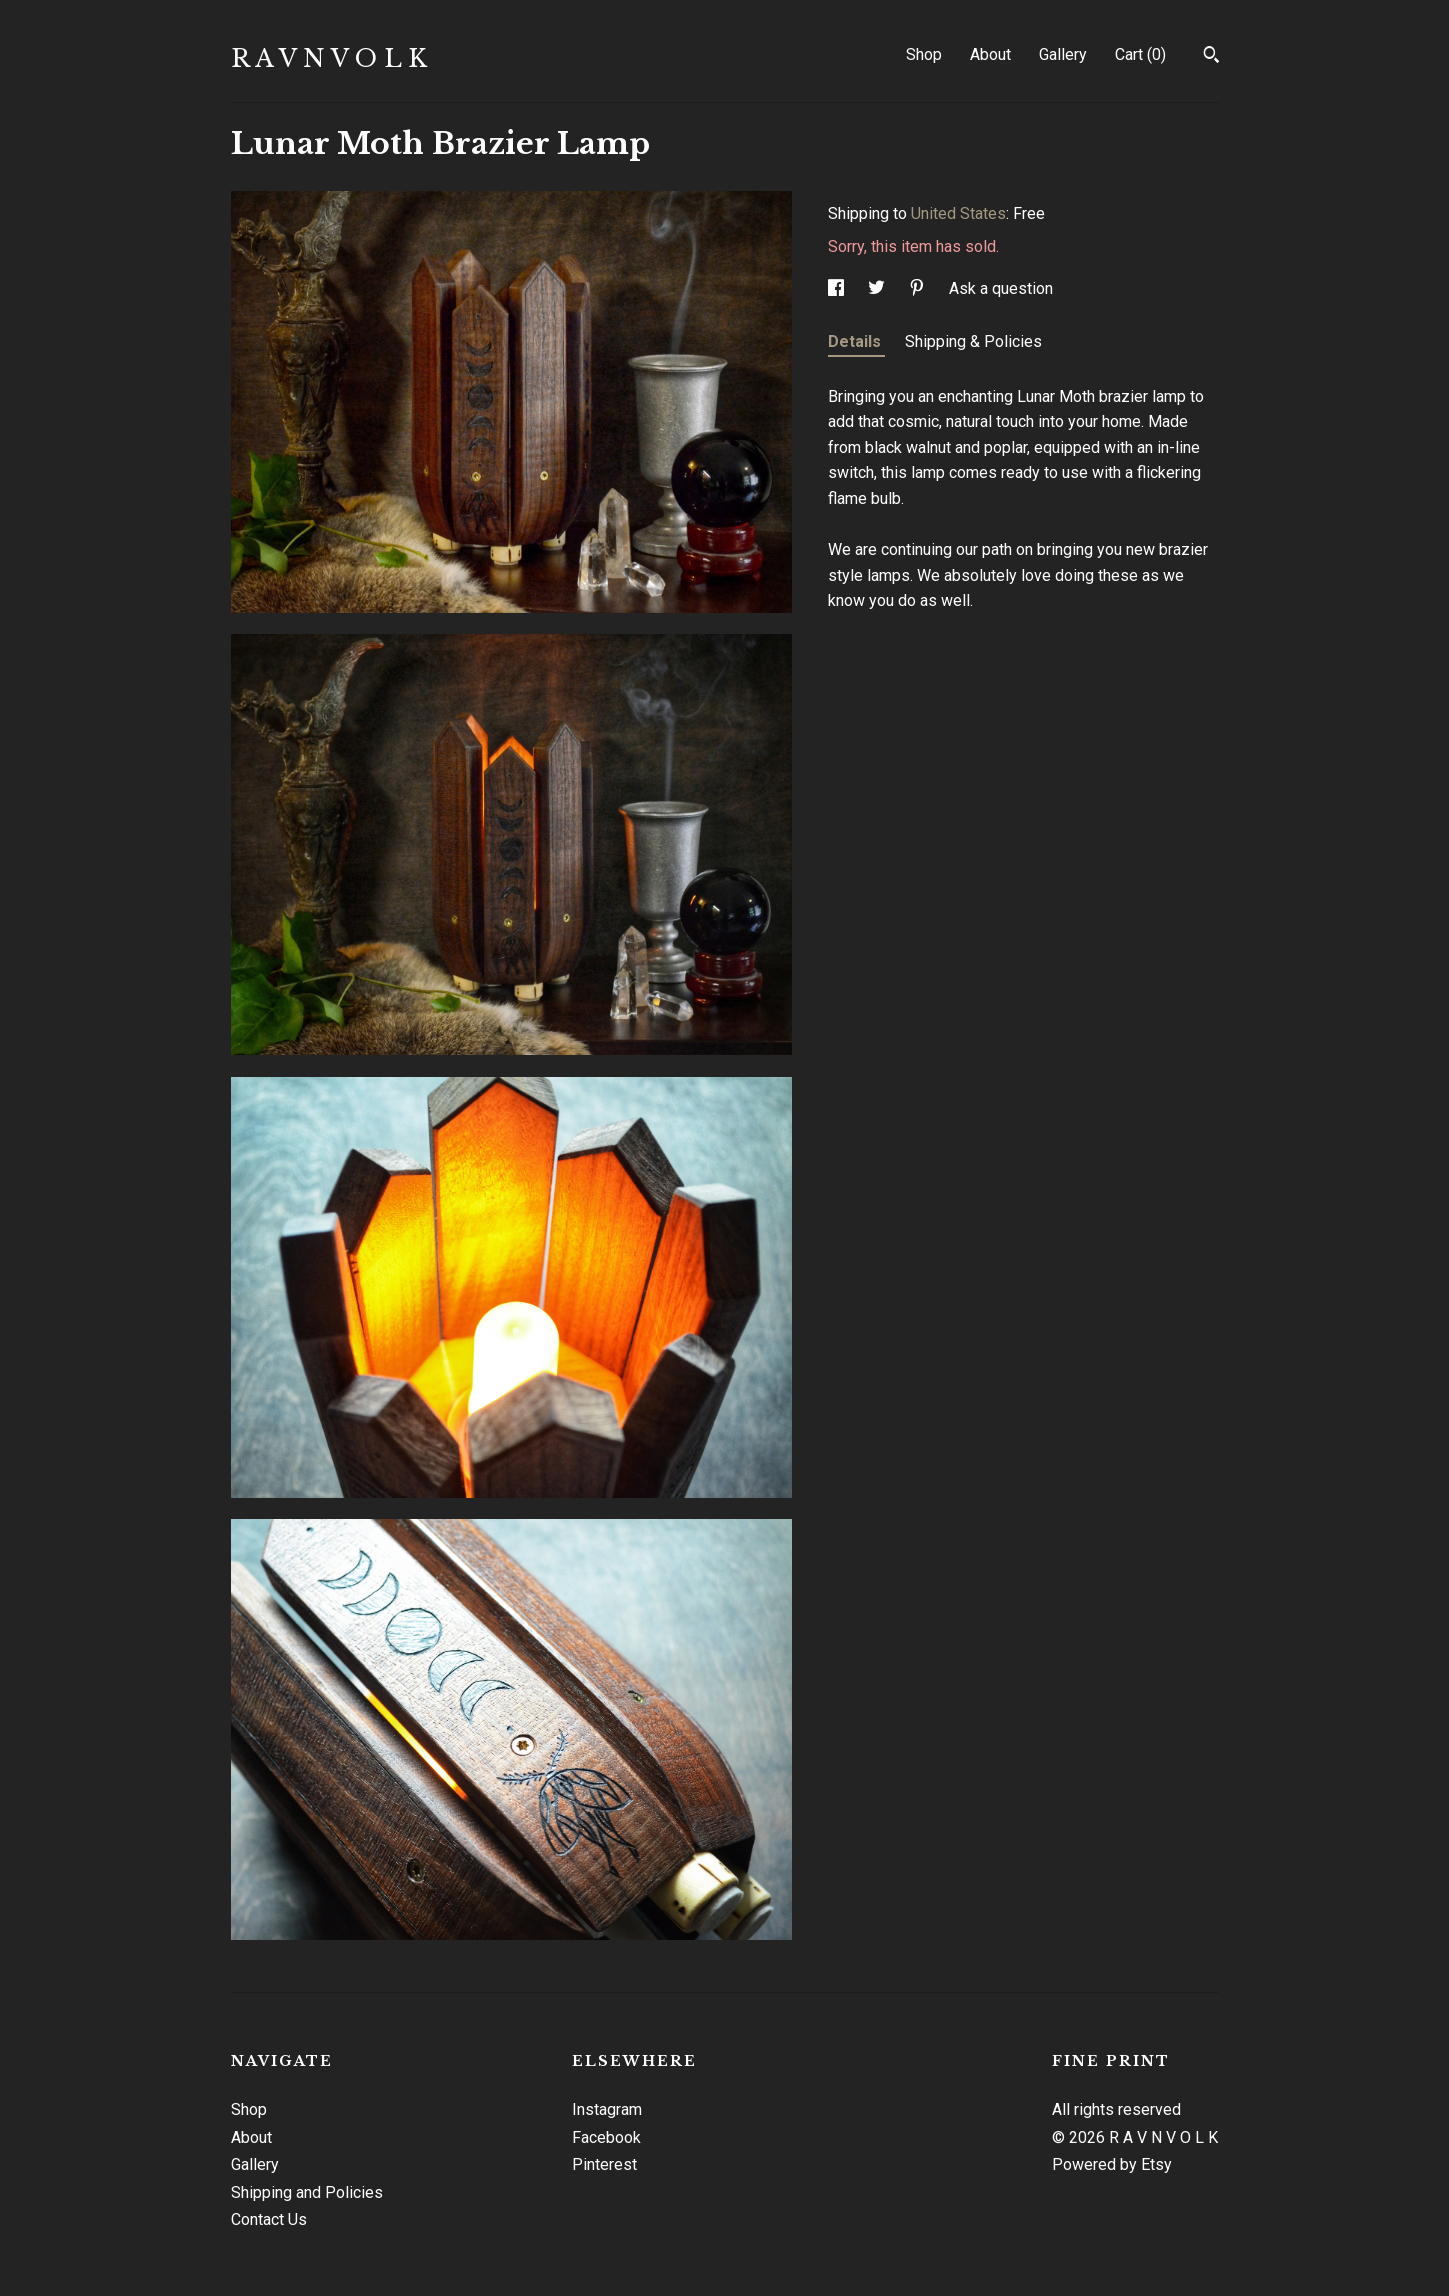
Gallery (1063, 54)
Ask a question (1001, 288)
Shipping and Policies (307, 2192)
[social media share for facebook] (838, 288)
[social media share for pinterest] (919, 288)
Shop (924, 54)
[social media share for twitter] (878, 288)
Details (856, 341)
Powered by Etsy (1112, 2164)
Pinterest (604, 2164)
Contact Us (269, 2219)
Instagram (607, 2109)
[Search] (1211, 57)
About (990, 54)
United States (958, 213)
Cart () (1140, 54)
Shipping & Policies (973, 341)
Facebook (606, 2137)
